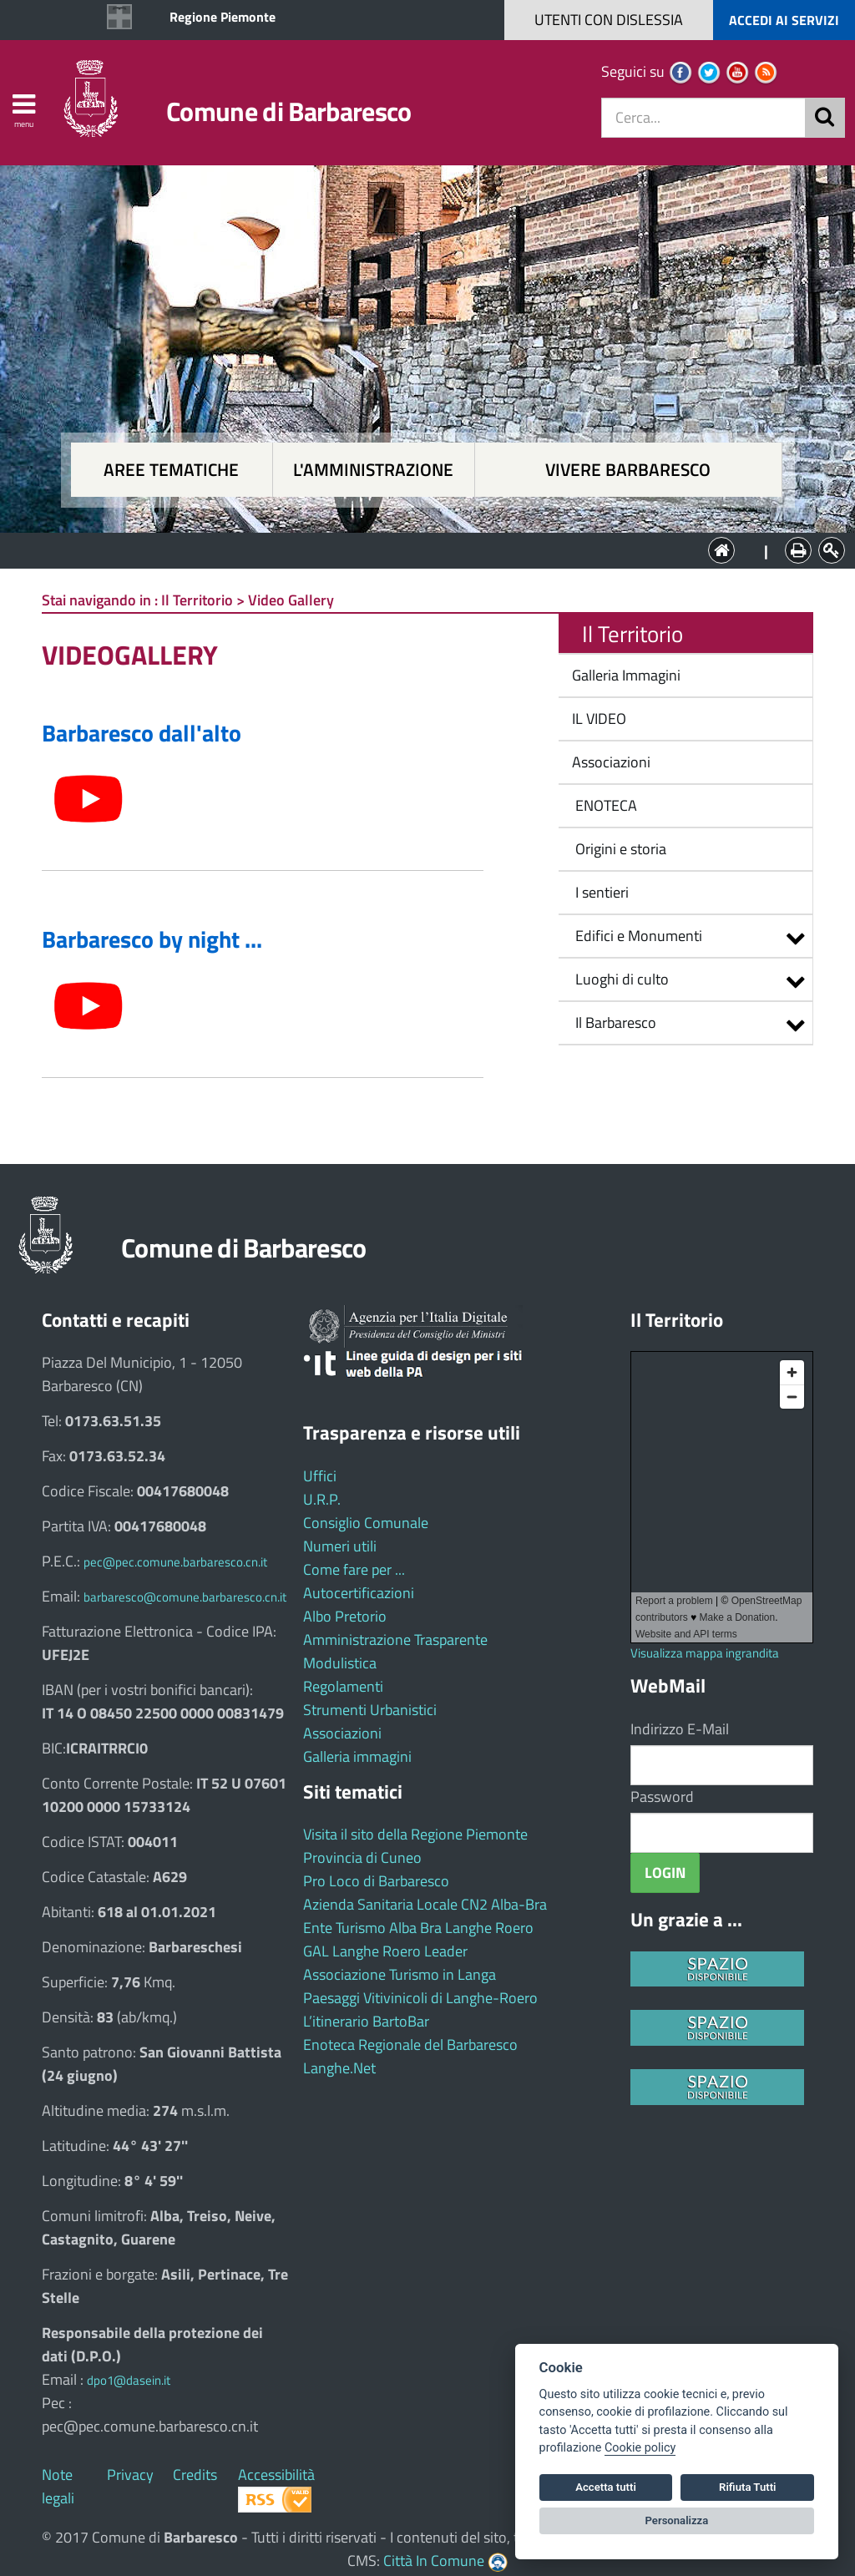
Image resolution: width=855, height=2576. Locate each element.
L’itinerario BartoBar (366, 2021)
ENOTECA (603, 805)
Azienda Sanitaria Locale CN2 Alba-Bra (425, 1904)
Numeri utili (340, 1546)
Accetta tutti (605, 2487)
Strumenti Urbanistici (370, 1709)
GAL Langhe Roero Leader (385, 1951)
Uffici (319, 1476)
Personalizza (677, 2520)
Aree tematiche (171, 470)
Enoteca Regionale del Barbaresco (410, 2044)
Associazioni (609, 762)
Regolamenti (343, 1686)
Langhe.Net (339, 2068)
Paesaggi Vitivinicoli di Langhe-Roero (420, 1997)
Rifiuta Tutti (747, 2487)
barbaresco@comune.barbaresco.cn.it (184, 1597)
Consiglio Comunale (365, 1522)
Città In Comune (433, 2560)
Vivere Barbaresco (628, 470)
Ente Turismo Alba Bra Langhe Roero (418, 1927)
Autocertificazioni (358, 1593)
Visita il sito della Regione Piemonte (415, 1834)
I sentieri (599, 892)
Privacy (130, 2474)
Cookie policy (640, 2448)
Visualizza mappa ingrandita (704, 1653)
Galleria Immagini (624, 675)
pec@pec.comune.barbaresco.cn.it (175, 1561)
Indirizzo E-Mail (679, 1729)
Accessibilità (276, 2474)
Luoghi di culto (622, 979)
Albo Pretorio (345, 1616)
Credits (195, 2474)
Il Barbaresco (615, 1022)
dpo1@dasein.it (128, 2380)
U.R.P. (322, 1499)
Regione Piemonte (222, 17)
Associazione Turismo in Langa (399, 1974)
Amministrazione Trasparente (395, 1639)
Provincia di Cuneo (362, 1857)
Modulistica (340, 1663)
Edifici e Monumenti (638, 935)
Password (662, 1796)
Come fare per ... (354, 1569)
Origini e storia (617, 849)
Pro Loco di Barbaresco (376, 1881)
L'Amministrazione (415, 549)
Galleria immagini (357, 1756)
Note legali (58, 2486)
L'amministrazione (373, 470)
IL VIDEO (597, 718)
